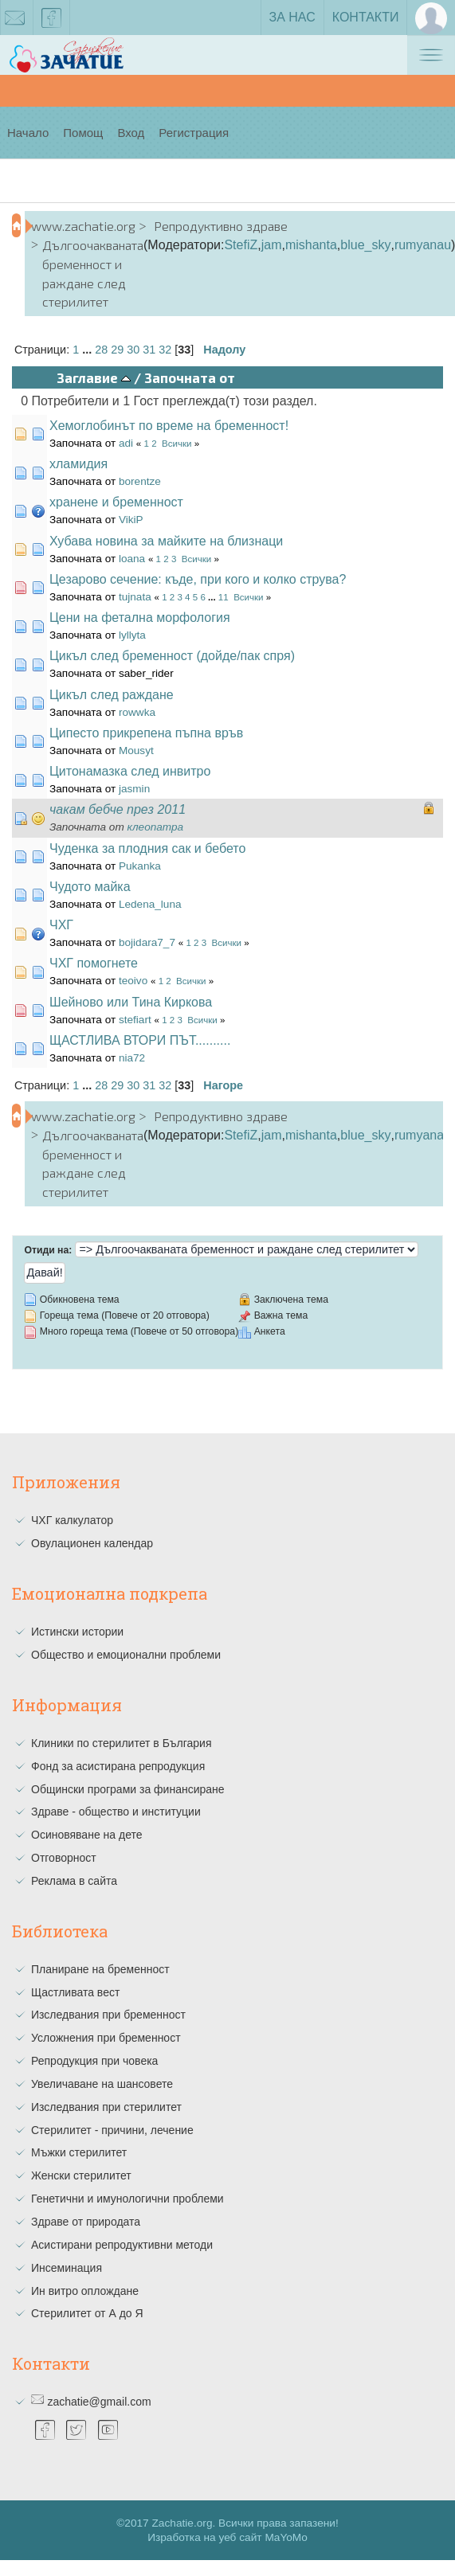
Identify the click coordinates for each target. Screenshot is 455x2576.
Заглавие (94, 377)
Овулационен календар (92, 1543)
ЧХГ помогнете (93, 963)
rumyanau (422, 245)
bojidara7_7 (147, 942)
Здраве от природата (85, 2221)
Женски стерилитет (81, 2175)
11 (223, 597)
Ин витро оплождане (85, 2291)
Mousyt (136, 750)
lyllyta (132, 635)
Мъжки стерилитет (79, 2152)
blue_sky (365, 245)
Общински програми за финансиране (128, 1789)
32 (165, 349)
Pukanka (140, 866)
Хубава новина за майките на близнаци (166, 541)
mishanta (311, 245)
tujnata (135, 597)
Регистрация (194, 132)
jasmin (134, 789)
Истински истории (77, 1631)
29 (117, 349)
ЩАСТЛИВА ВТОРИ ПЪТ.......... (139, 1040)
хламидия (78, 464)
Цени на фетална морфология (139, 617)
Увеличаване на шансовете (102, 2084)
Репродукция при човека (94, 2060)
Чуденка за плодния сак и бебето (147, 848)
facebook (51, 20)
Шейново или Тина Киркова (130, 1002)
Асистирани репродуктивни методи (122, 2244)
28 (101, 349)
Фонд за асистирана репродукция (118, 1766)
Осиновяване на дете (87, 1834)
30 (133, 349)
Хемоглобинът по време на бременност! (168, 425)
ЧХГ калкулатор (72, 1520)
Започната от (189, 377)
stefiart (135, 1020)
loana (132, 559)
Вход (130, 132)
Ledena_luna (150, 904)
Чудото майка (90, 886)
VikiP (131, 520)
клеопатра (155, 827)
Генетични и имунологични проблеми (127, 2198)
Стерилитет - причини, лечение (112, 2130)
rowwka (137, 712)
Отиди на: (48, 1250)
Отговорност (63, 1857)
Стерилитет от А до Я (87, 2313)
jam (271, 245)
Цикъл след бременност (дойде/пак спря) (172, 656)
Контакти (365, 17)
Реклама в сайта (74, 1880)
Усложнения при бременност (106, 2037)
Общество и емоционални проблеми (126, 1654)
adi (126, 443)
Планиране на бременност (100, 1969)
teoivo (133, 981)
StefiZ (240, 245)
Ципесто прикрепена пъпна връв (146, 733)
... (88, 349)
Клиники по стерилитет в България (121, 1743)
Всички (176, 443)
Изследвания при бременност (108, 2014)
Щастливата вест (75, 1992)
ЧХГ (61, 925)
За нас (292, 17)
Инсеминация (66, 2267)
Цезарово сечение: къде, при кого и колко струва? (197, 579)
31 (149, 349)
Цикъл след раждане (111, 695)
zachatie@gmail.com (99, 2401)
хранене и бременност (116, 502)
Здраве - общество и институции (116, 1811)
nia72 (132, 1058)
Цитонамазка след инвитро (129, 771)
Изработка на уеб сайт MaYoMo (227, 2537)
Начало (28, 132)
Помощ (83, 132)
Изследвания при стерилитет (106, 2107)
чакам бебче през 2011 (117, 809)
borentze (140, 481)
